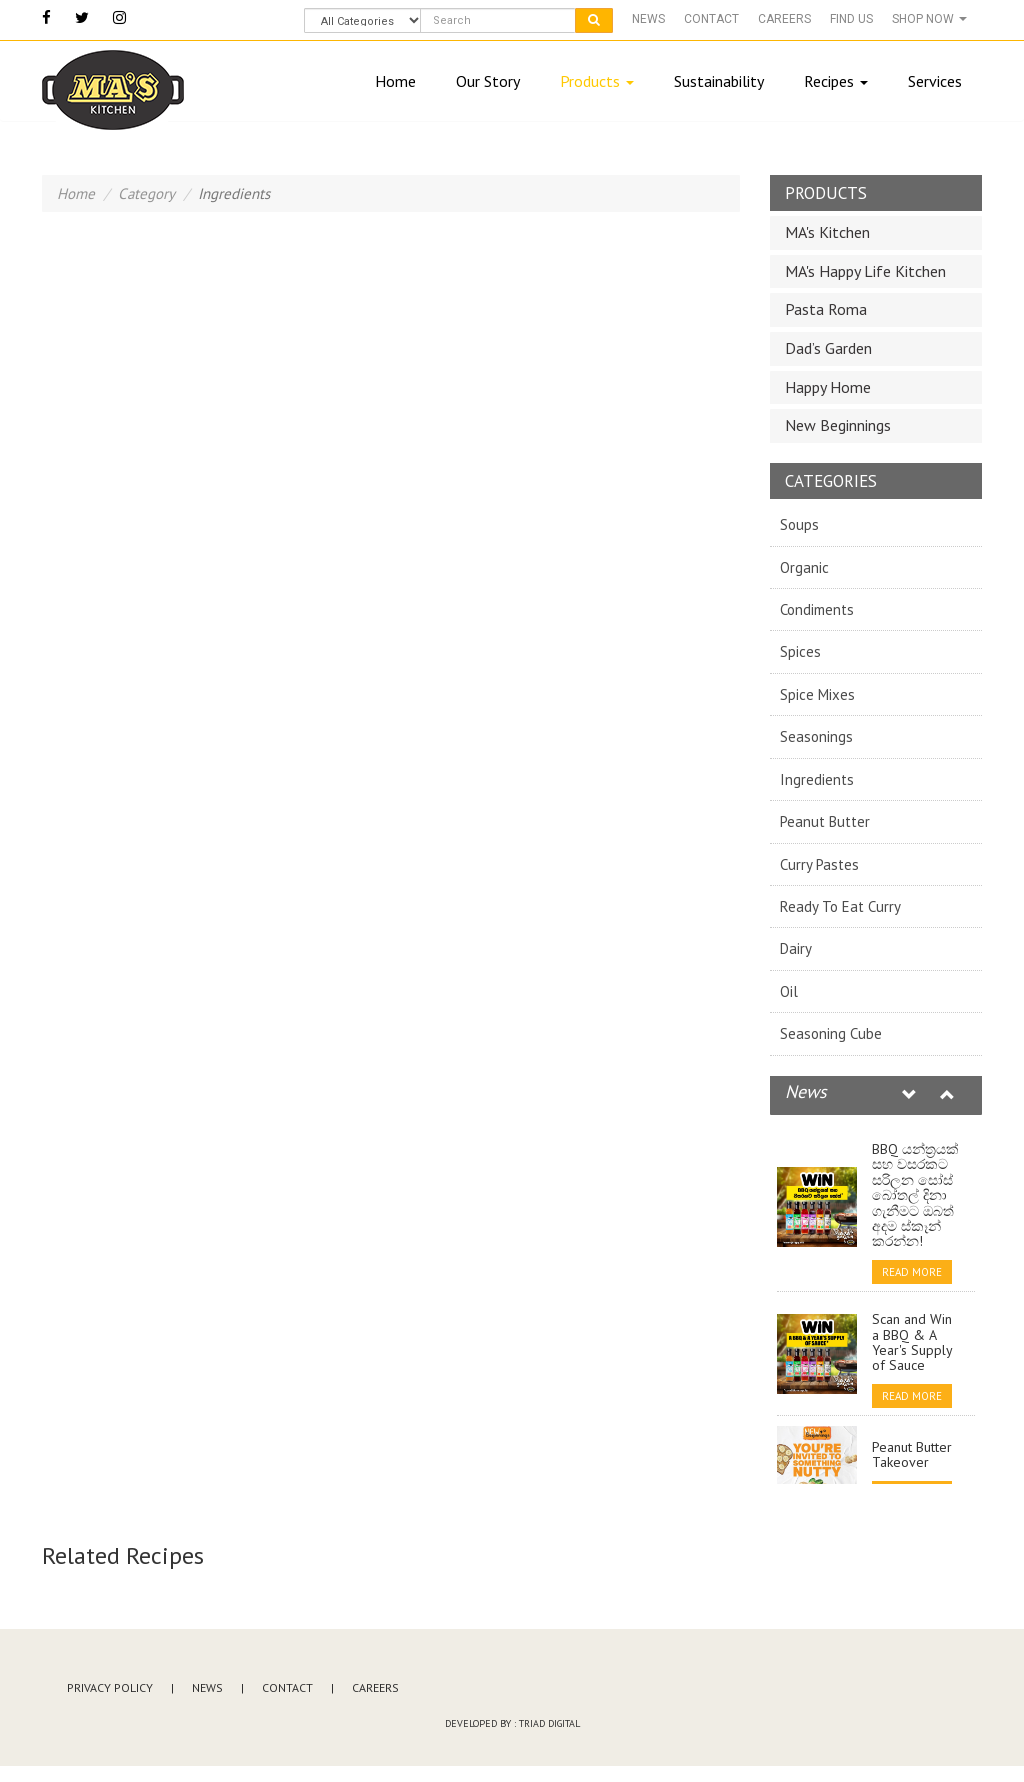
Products (597, 81)
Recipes (836, 81)
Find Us (851, 19)
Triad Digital (549, 1723)
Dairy (796, 948)
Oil (789, 991)
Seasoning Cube (831, 1033)
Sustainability (719, 81)
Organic (804, 567)
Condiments (817, 609)
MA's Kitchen (827, 232)
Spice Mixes (817, 694)
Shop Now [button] (929, 19)
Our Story (488, 81)
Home (395, 81)
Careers (784, 19)
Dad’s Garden (828, 348)
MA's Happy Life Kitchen (865, 271)
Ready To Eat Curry (840, 906)
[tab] (876, 233)
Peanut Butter (825, 821)
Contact (711, 19)
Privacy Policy (110, 1687)
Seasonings (816, 736)
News (648, 19)
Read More (912, 1272)
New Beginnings (838, 425)
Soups (799, 524)
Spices (800, 651)
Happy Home (828, 387)
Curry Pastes (819, 864)
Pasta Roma (826, 309)
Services (935, 81)
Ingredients (817, 779)
